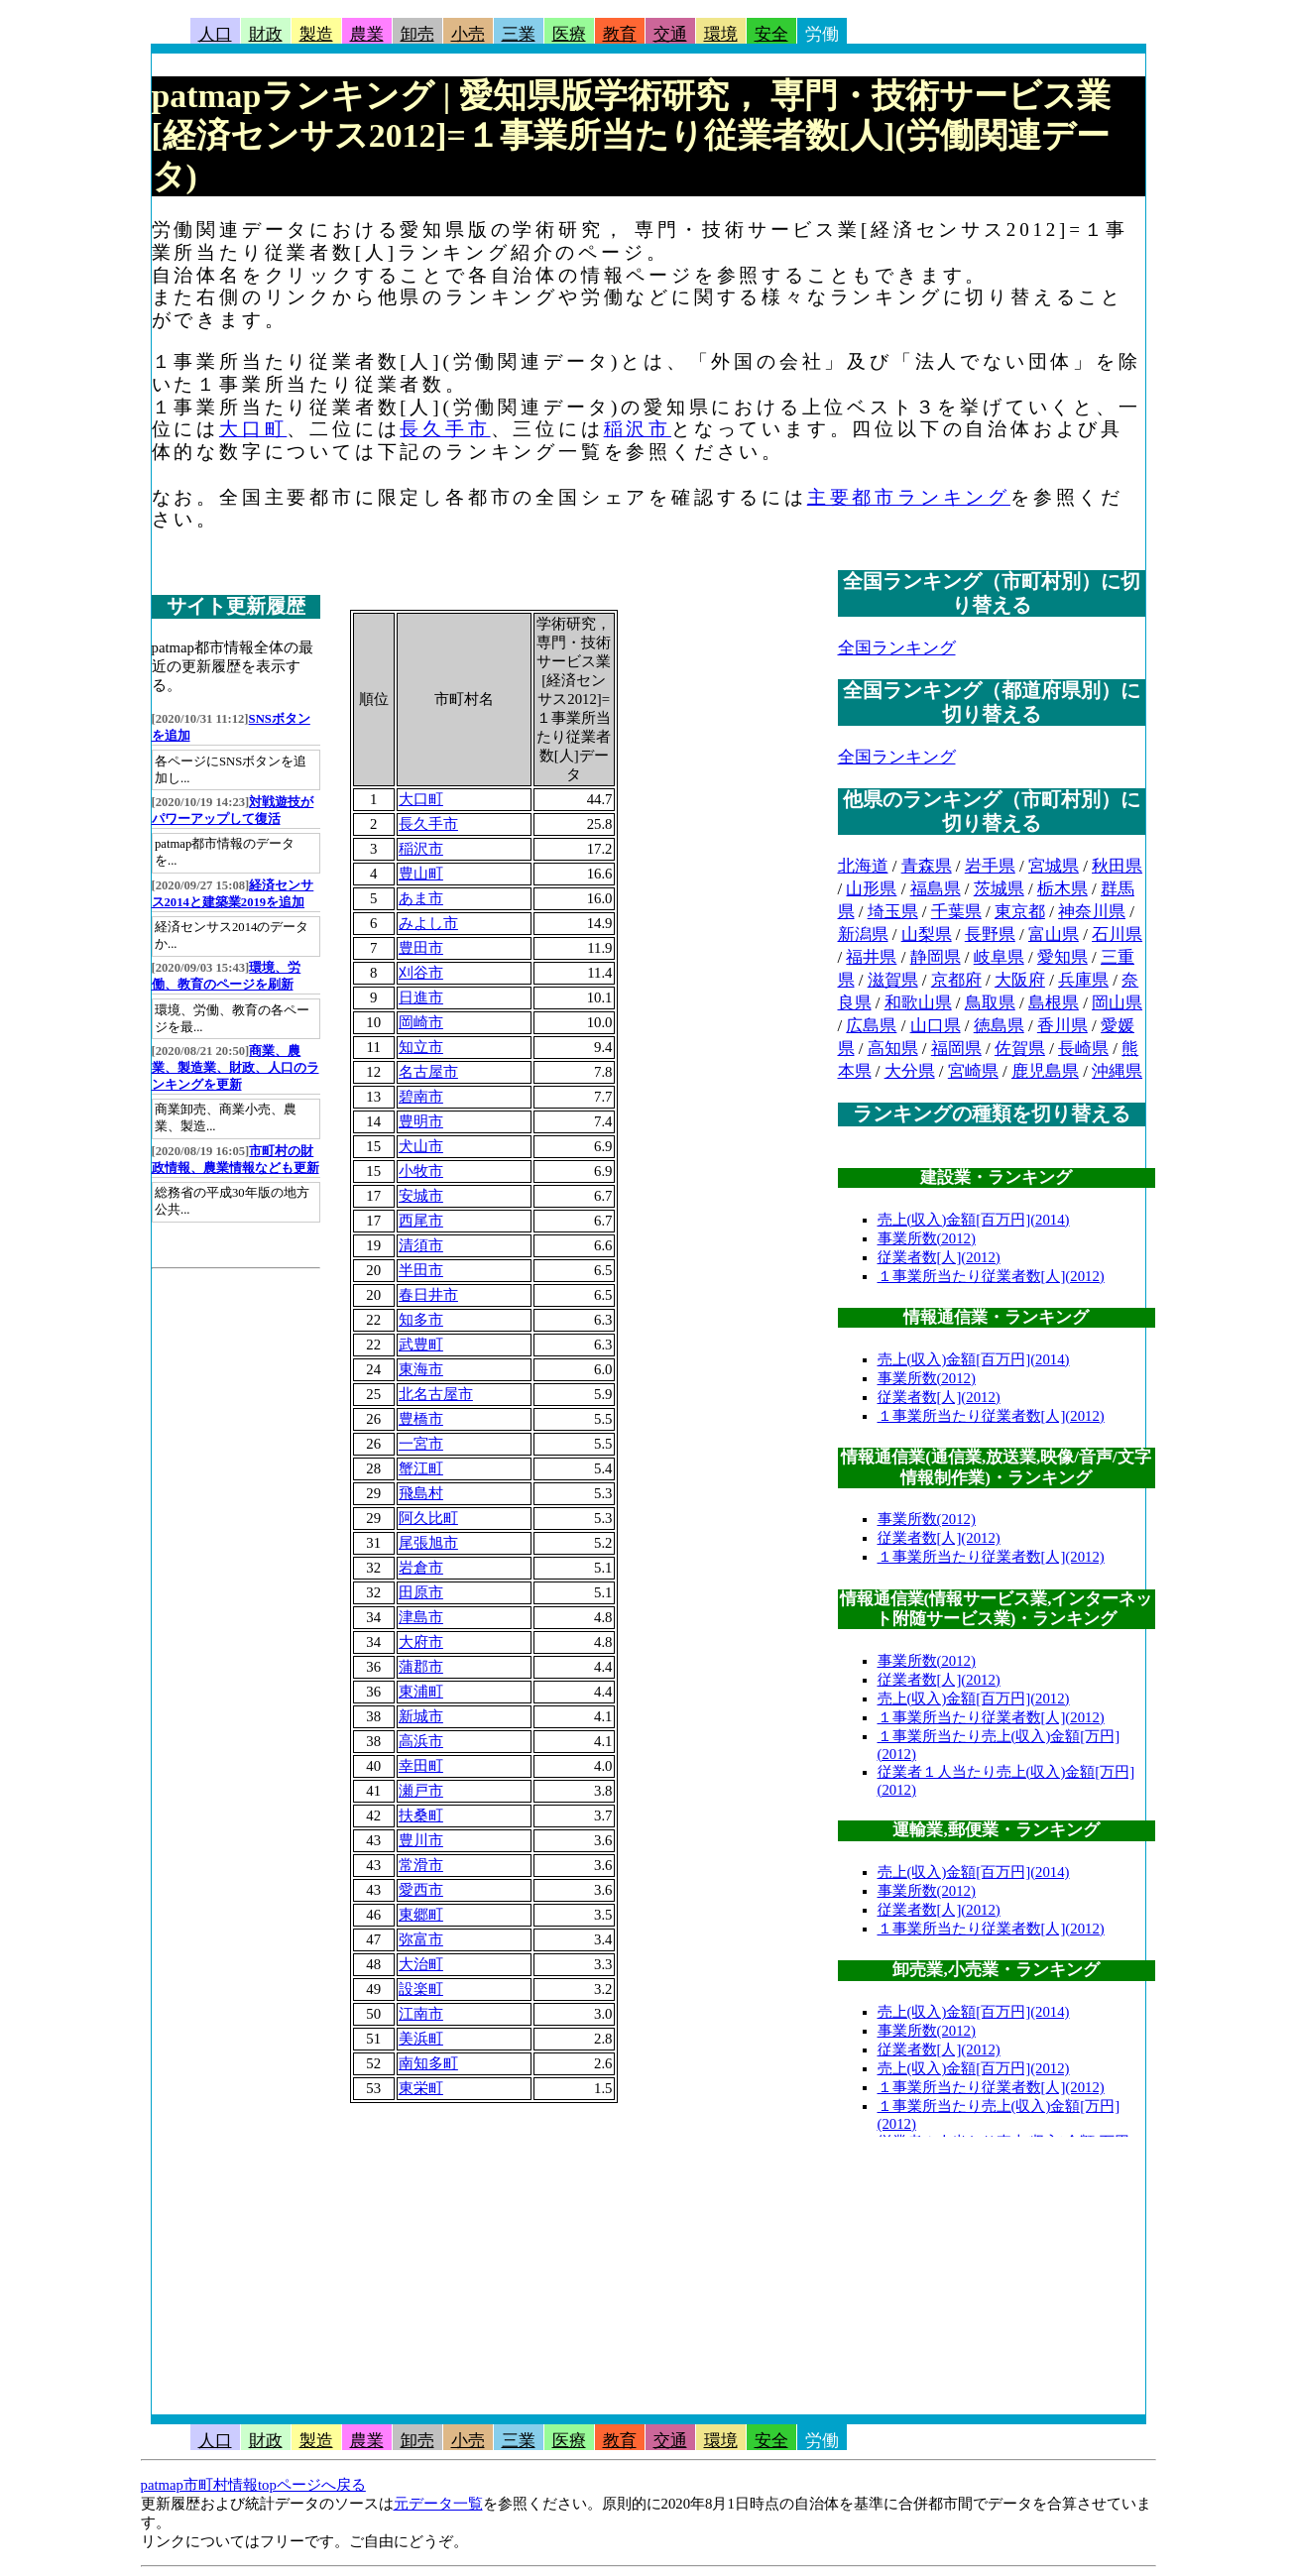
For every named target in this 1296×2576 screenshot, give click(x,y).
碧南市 (421, 1097)
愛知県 (1062, 957)
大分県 (909, 1071)
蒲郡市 (421, 1667)
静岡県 (935, 957)
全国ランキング (897, 648)
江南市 (421, 2014)
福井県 (871, 957)
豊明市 (421, 1121)
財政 (266, 34)
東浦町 (421, 1691)
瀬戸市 (421, 1791)
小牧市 (421, 1171)
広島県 (871, 1025)
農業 (367, 34)
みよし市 (428, 923)
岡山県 (1117, 1003)
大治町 (421, 1964)
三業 (518, 34)
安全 (771, 34)
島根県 (1053, 1003)
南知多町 (428, 2063)
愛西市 (421, 1890)
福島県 (935, 888)
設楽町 (421, 1989)
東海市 (421, 1369)
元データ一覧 (438, 2504)
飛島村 (421, 1493)
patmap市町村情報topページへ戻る (253, 2485)
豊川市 (421, 1840)
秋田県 (1117, 866)
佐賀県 (1020, 1048)
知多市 (421, 1320)
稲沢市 (637, 428)
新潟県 (863, 934)
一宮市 (421, 1444)
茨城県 (999, 888)
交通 (670, 34)
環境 (721, 34)
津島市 (421, 1617)
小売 (468, 34)
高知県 (893, 1048)
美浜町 (421, 2039)
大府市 (421, 1642)
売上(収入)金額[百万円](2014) (974, 1220)
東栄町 (421, 2088)
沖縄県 (1117, 1071)
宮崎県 (973, 1071)
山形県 (871, 888)
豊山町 (421, 873)
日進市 (421, 997)
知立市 (421, 1047)
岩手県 (990, 866)
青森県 (926, 866)
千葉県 (956, 911)
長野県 (990, 934)
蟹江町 (421, 1468)
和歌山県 (918, 1003)
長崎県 (1083, 1048)
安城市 (421, 1196)
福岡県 (956, 1048)
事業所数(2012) (927, 1238)
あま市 (421, 898)
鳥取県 (990, 1003)
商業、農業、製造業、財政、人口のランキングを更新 (235, 1068)
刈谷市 (421, 973)
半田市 (421, 1270)
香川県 (1062, 1025)
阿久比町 (428, 1518)
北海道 (863, 866)
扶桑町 (421, 1815)
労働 (822, 34)
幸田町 (421, 1766)
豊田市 (421, 948)
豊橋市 (421, 1419)
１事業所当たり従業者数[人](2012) (991, 1276)
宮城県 (1053, 866)
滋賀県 (893, 980)
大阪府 (1020, 980)
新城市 (421, 1716)
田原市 (421, 1592)
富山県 (1053, 934)
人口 (215, 34)
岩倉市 (421, 1568)
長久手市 (445, 428)
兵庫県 (1083, 980)
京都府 (956, 980)
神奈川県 (1091, 911)
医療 (569, 34)
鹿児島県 (1045, 1071)
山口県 (935, 1025)
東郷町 (421, 1915)
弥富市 (421, 1939)
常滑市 (421, 1865)
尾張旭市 (428, 1543)
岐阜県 (999, 957)
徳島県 (999, 1025)
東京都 (1020, 911)
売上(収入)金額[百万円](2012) (974, 1698)
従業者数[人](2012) (939, 1257)
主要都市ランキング (908, 497)
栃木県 (1062, 888)
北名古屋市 (436, 1394)
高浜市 (421, 1741)
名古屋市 (428, 1072)
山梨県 (926, 934)
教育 (620, 34)
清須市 (421, 1245)
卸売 (417, 34)
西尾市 (421, 1221)
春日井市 (428, 1295)
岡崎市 (421, 1022)
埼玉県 (893, 911)
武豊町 (421, 1344)
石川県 (1117, 934)
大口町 (253, 428)
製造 (316, 34)
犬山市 (421, 1146)
